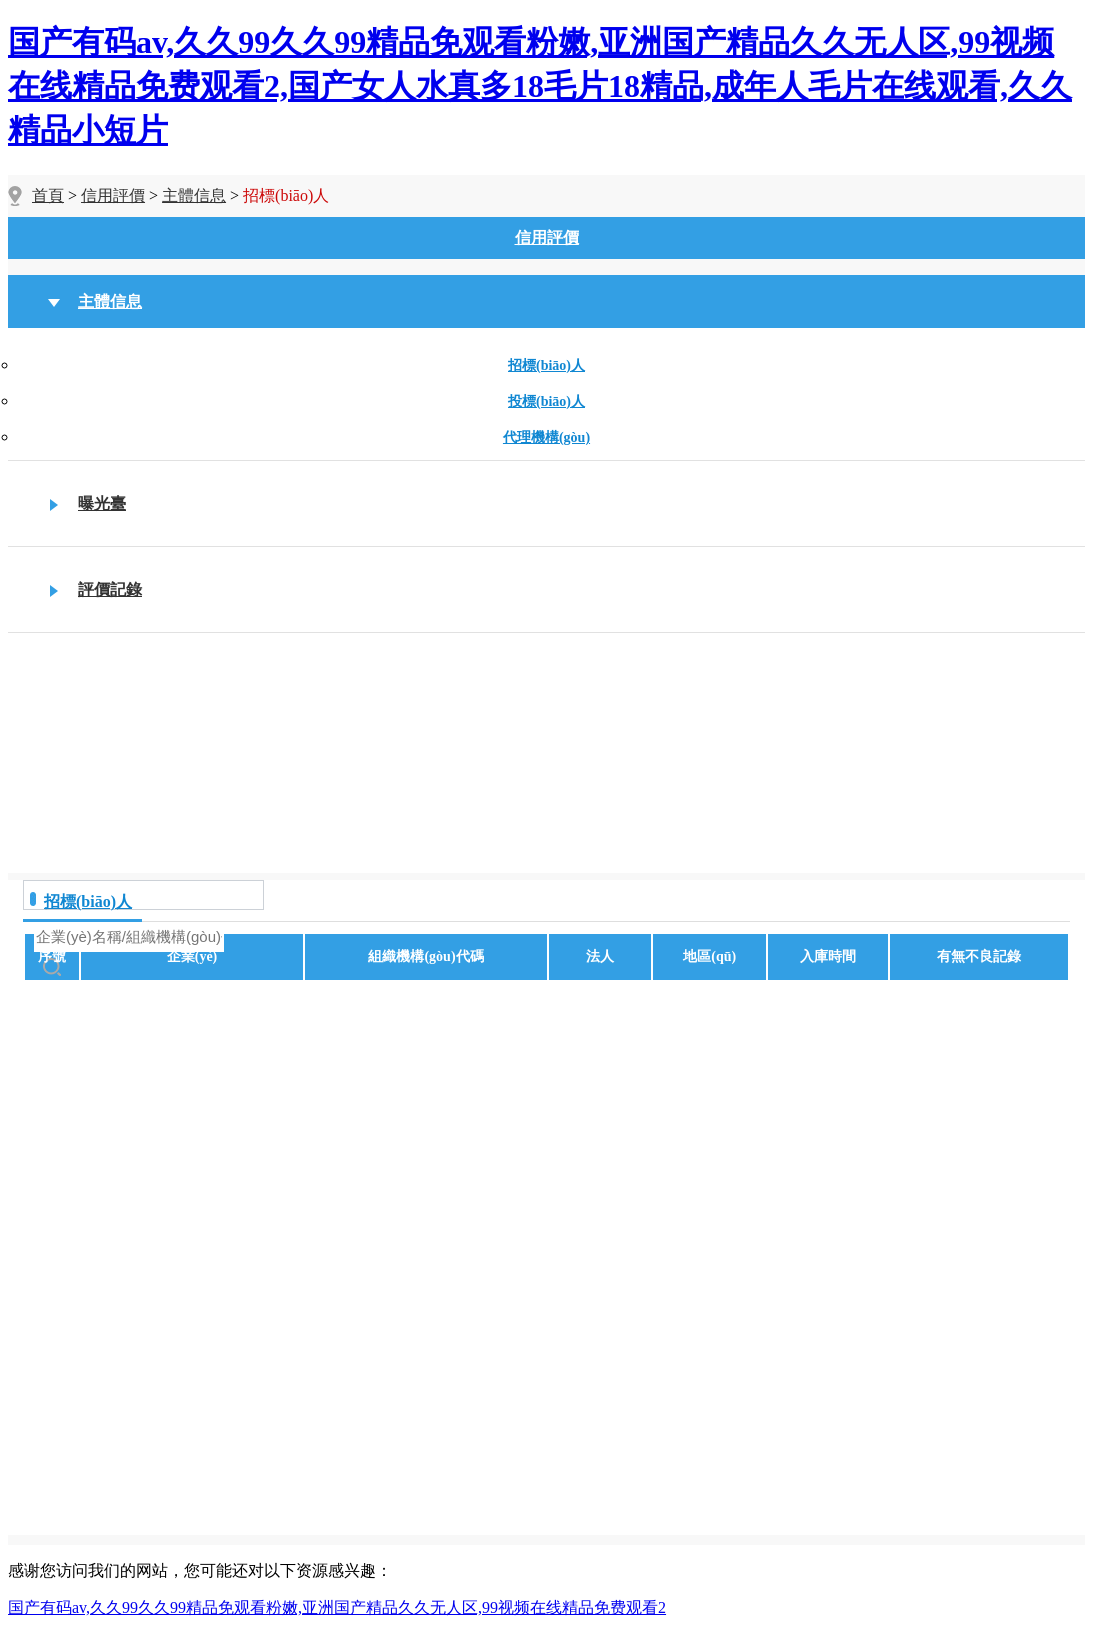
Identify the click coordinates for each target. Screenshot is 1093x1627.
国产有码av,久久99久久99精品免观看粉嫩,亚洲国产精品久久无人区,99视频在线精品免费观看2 (337, 1607)
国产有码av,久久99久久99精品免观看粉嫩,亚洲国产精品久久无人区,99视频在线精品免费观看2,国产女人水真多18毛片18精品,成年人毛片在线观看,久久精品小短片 (540, 86)
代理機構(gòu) (546, 437)
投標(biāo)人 (546, 401)
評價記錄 (110, 589)
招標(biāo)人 (546, 365)
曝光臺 (102, 503)
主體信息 (194, 195)
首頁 (48, 195)
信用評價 (113, 195)
